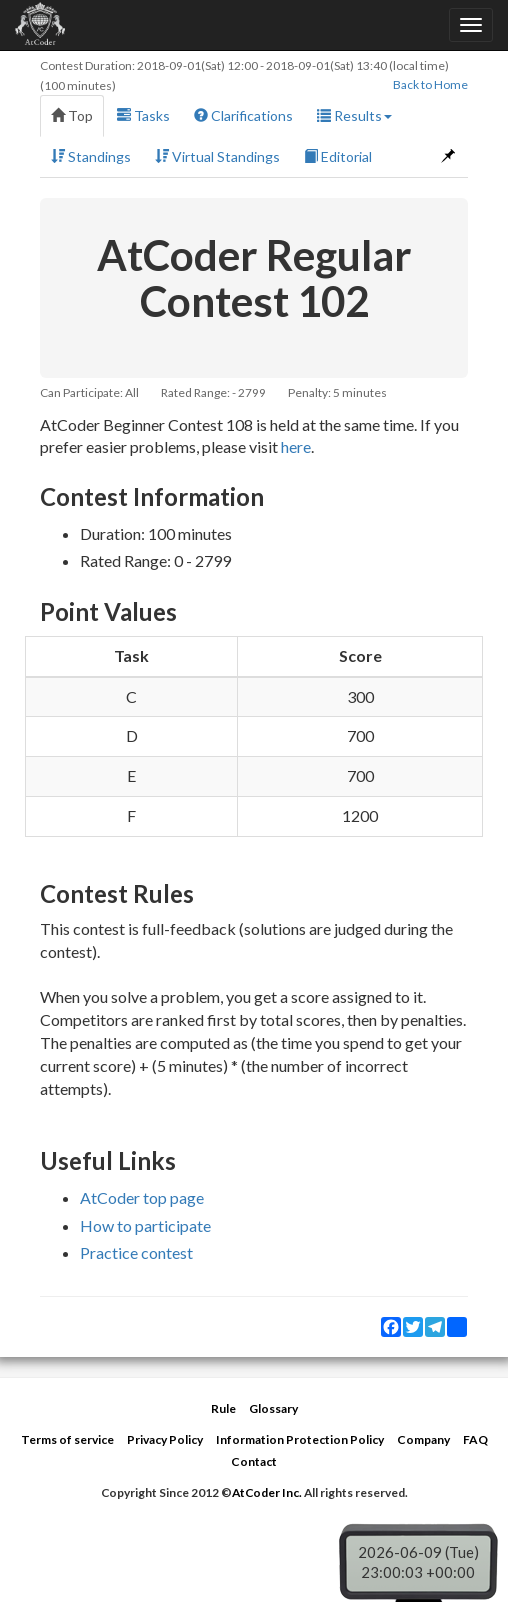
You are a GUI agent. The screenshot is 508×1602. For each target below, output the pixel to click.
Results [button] (354, 115)
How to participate (145, 1225)
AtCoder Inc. (267, 1492)
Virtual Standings (217, 156)
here (296, 446)
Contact (254, 1461)
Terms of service (67, 1439)
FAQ (475, 1439)
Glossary (273, 1408)
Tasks (143, 115)
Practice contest (136, 1252)
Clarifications (243, 115)
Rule (223, 1408)
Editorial (338, 156)
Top (72, 115)
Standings (91, 156)
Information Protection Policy (300, 1439)
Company (423, 1439)
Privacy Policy (165, 1439)
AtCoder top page (142, 1197)
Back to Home (430, 84)
